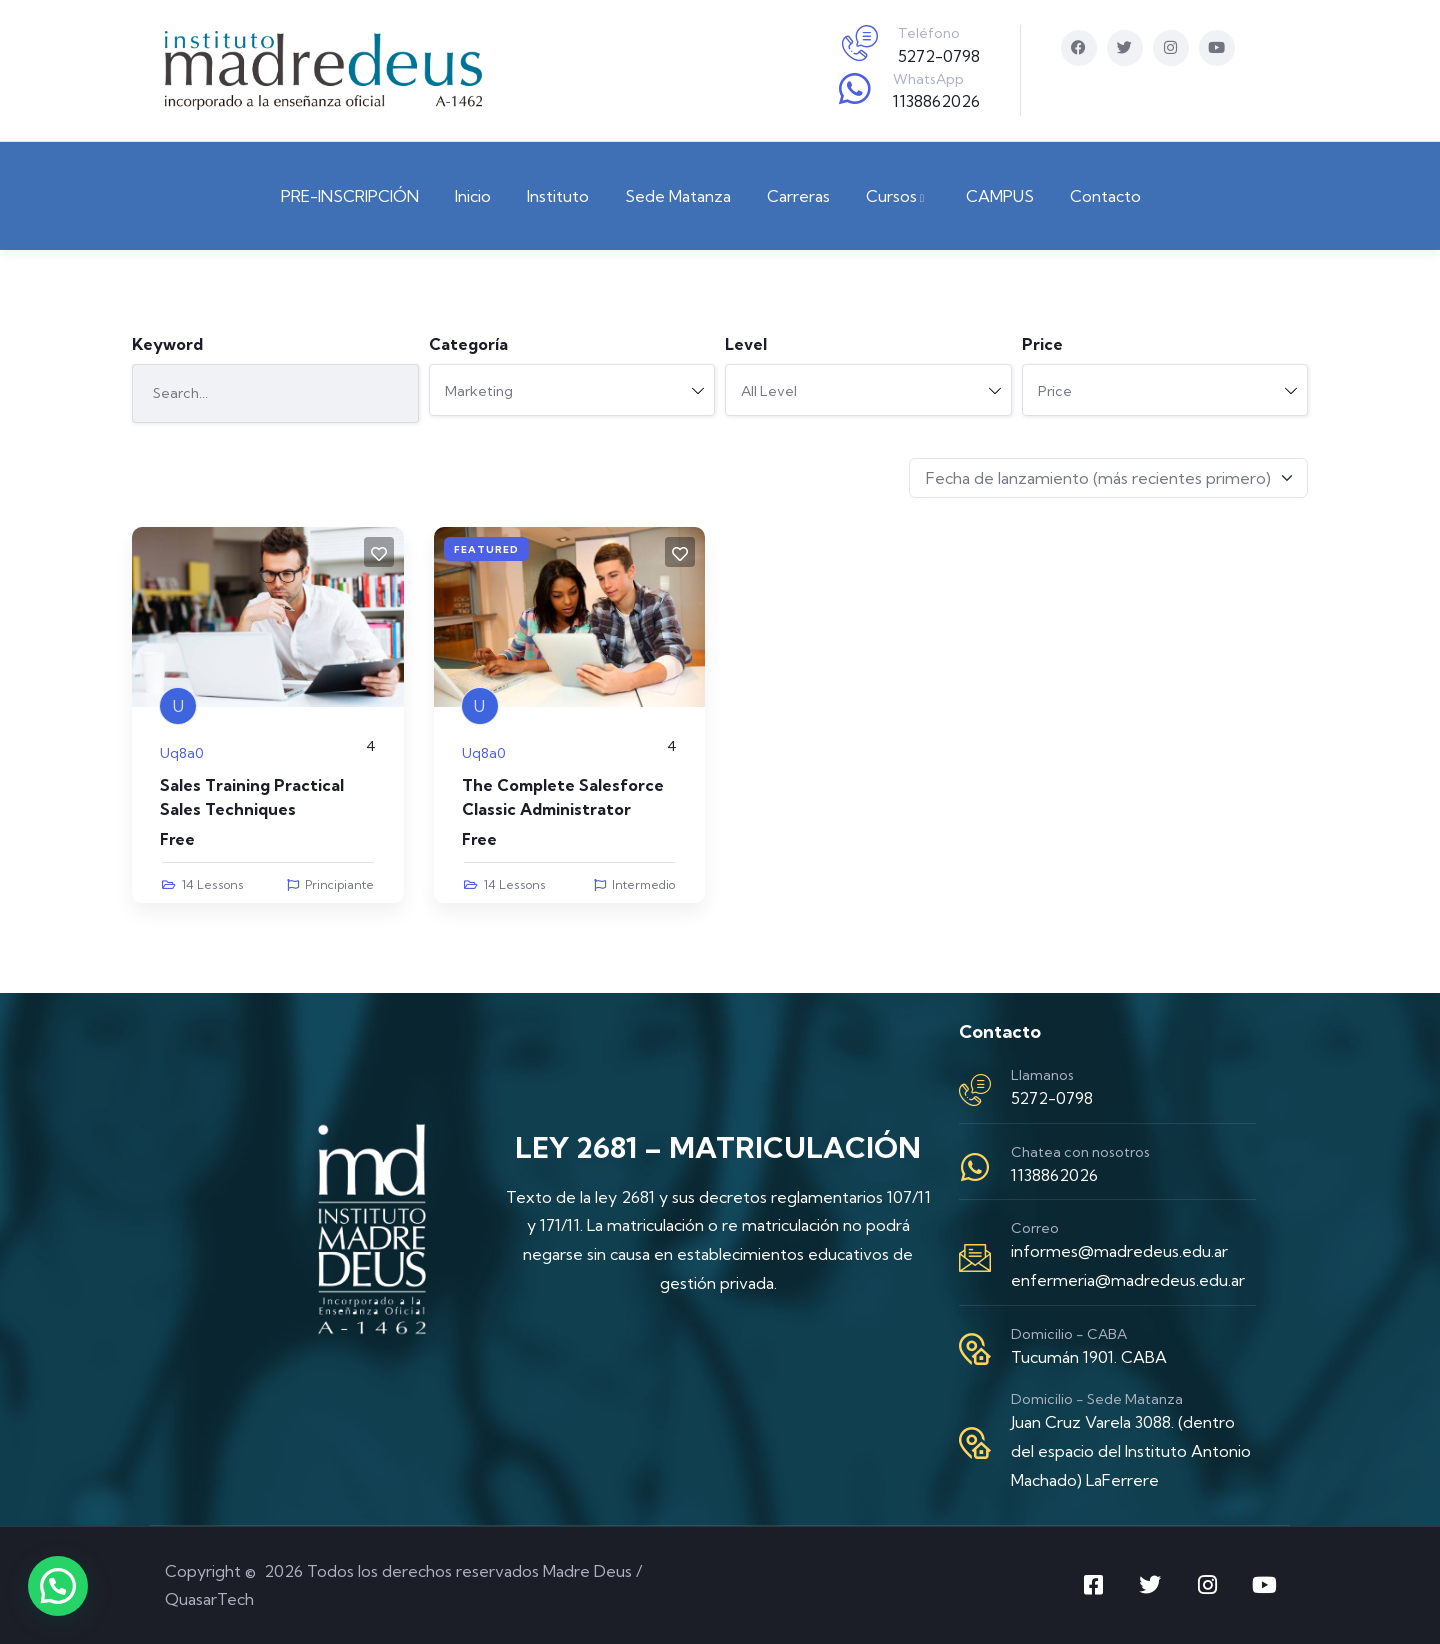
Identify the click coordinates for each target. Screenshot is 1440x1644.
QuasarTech (209, 1599)
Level (746, 344)
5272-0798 (939, 56)
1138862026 (936, 101)
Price (1042, 344)
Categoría (468, 344)
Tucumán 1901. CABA (1089, 1357)
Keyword (167, 344)
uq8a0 (182, 753)
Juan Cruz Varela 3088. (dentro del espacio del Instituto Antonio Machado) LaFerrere (1131, 1451)
